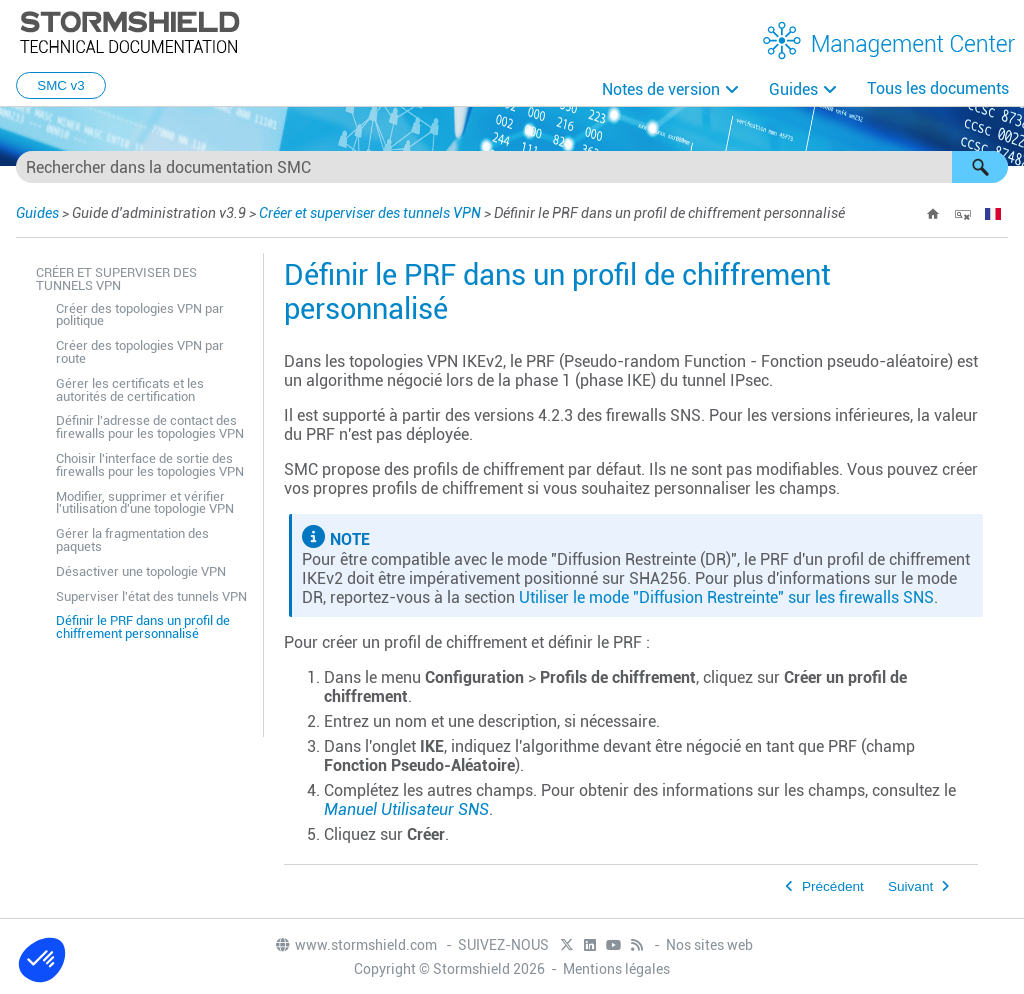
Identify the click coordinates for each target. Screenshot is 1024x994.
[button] (980, 167)
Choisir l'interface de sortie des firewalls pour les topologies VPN (150, 465)
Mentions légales (616, 969)
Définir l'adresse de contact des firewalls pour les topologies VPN (150, 427)
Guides (793, 89)
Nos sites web (709, 945)
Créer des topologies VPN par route (140, 352)
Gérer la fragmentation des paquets (132, 540)
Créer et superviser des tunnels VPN (370, 213)
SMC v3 (60, 85)
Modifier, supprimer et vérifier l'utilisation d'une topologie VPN (145, 503)
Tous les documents (938, 88)
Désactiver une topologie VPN (141, 571)
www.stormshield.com (355, 945)
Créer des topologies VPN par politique (140, 315)
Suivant (910, 886)
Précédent (833, 886)
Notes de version (661, 89)
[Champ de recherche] (512, 167)
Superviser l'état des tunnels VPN (151, 596)
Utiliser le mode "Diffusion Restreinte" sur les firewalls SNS (726, 597)
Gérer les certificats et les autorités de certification (130, 390)
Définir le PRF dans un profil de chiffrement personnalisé (143, 627)
